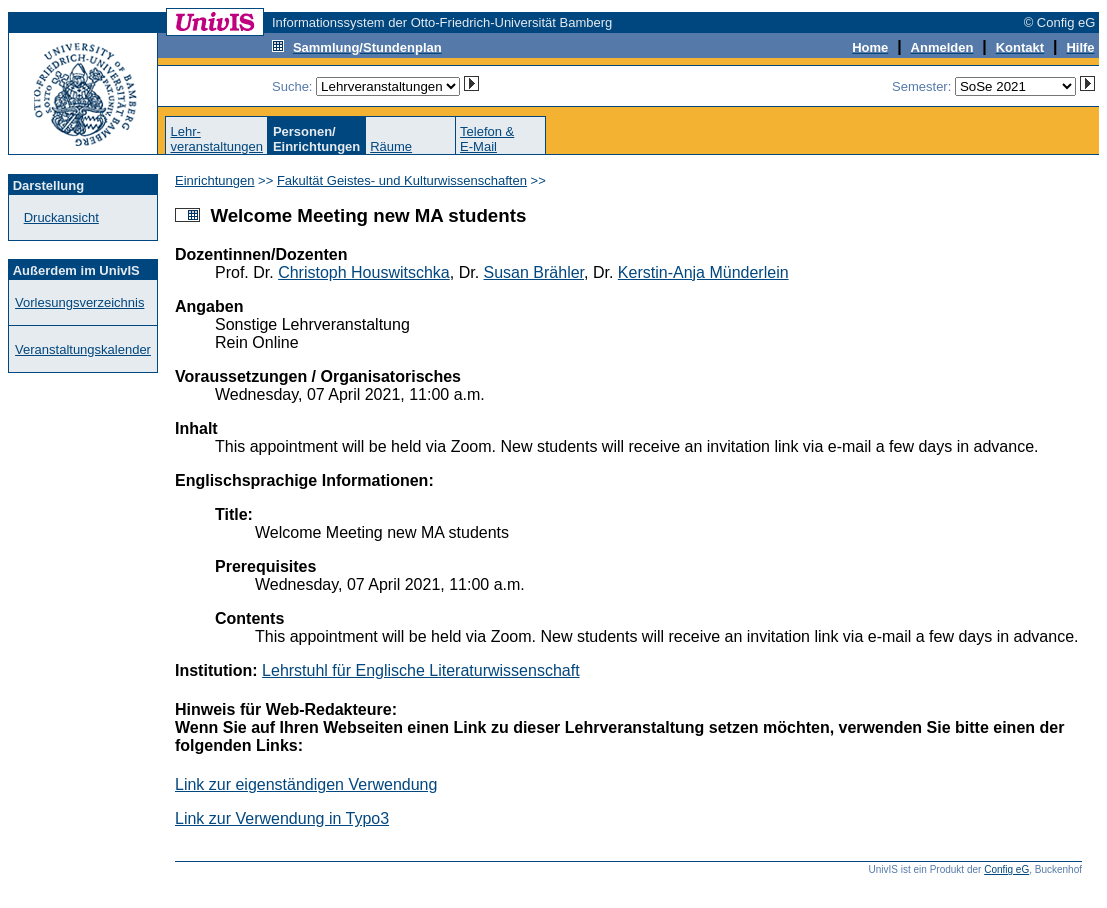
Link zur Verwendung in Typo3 (282, 818)
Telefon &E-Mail (487, 139)
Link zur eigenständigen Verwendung (306, 784)
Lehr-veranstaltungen (216, 139)
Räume (391, 146)
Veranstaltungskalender (83, 349)
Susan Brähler (534, 272)
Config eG (1006, 869)
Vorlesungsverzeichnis (79, 302)
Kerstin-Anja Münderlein (703, 272)
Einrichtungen (215, 180)
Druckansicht (61, 217)
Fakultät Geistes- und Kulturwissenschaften (402, 180)
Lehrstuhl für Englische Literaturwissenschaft (421, 670)
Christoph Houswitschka (364, 272)
